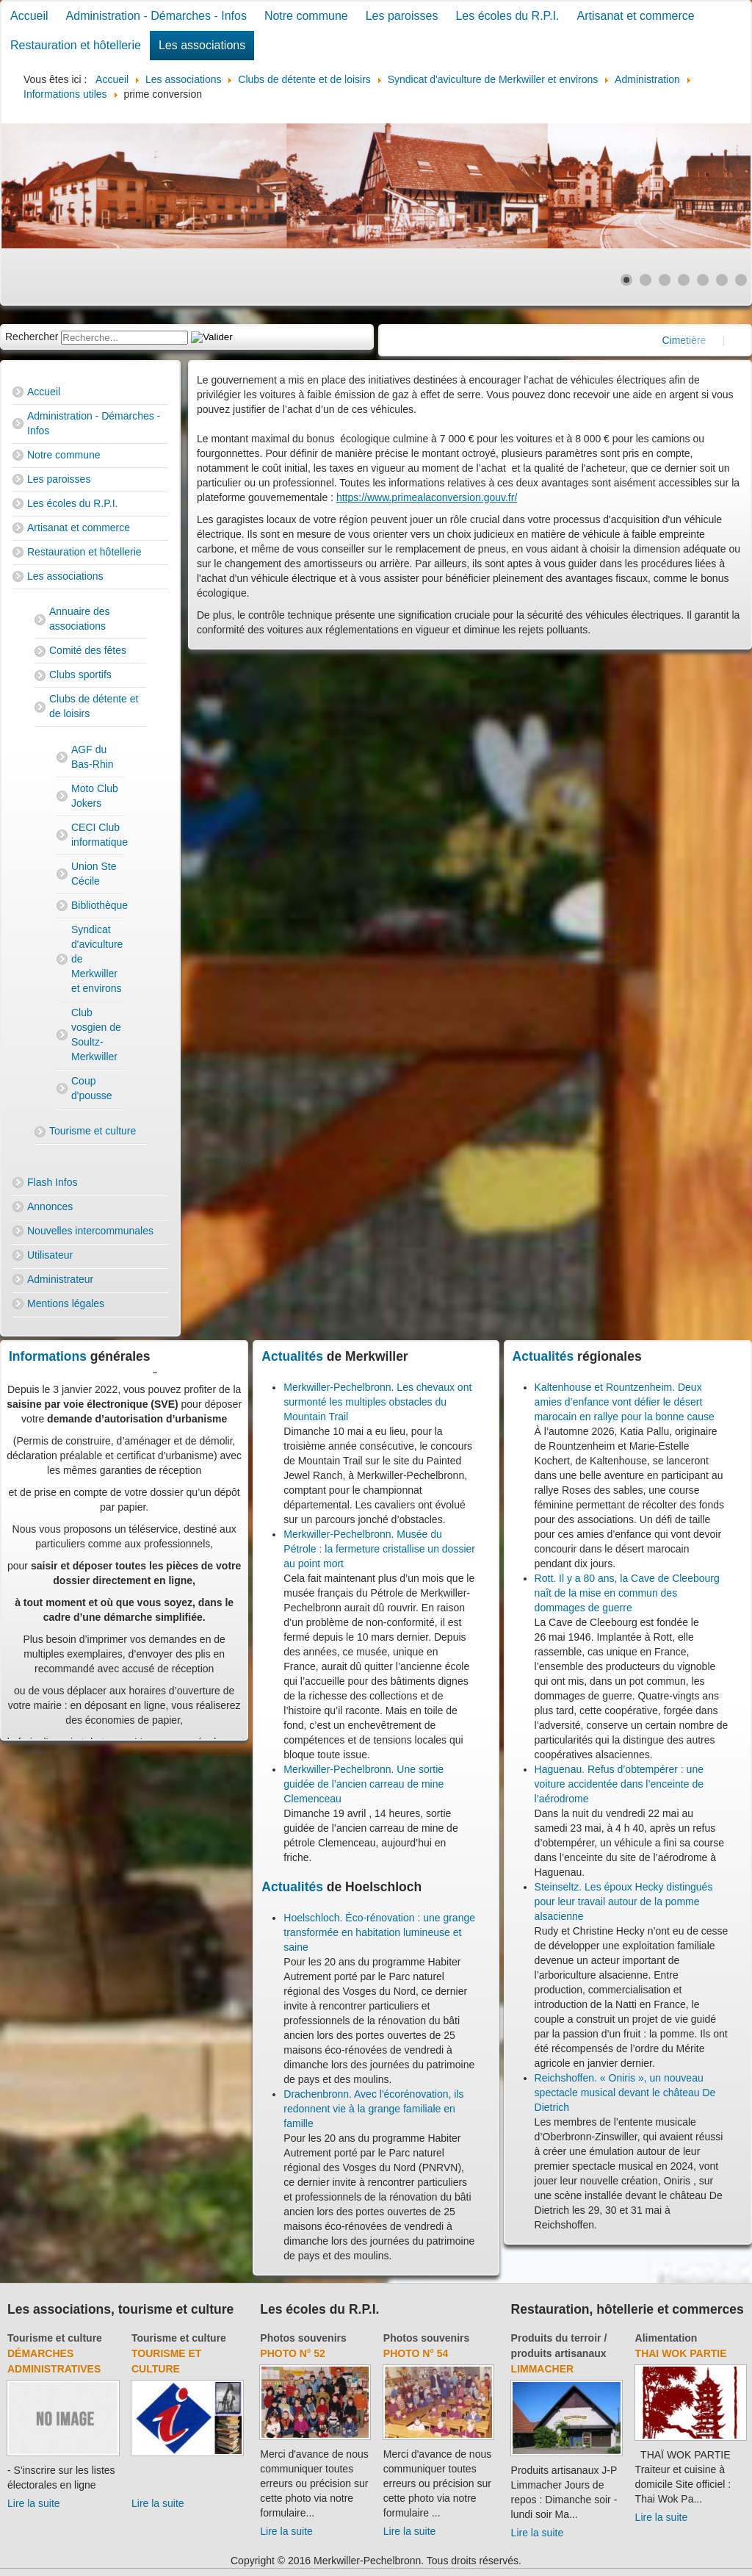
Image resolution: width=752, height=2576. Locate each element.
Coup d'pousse (91, 1088)
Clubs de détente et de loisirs (93, 706)
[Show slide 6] (722, 280)
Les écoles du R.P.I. (507, 16)
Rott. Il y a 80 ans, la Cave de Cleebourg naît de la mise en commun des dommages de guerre (627, 1592)
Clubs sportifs (80, 674)
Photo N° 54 (416, 2353)
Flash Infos (52, 1182)
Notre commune (306, 16)
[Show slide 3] (664, 280)
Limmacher (542, 2369)
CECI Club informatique (97, 834)
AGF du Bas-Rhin (92, 757)
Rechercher (31, 336)
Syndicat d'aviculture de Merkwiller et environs (97, 959)
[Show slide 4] (684, 280)
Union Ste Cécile (93, 873)
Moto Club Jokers (94, 795)
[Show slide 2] (645, 280)
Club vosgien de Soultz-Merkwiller (96, 1034)
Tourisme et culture (92, 1131)
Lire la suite (33, 2503)
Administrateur (60, 1279)
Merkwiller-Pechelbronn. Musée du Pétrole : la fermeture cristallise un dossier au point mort (379, 1548)
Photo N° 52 (292, 2353)
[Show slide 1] (626, 280)
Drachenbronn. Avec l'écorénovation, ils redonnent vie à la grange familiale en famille (373, 2108)
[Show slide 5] (703, 280)
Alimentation (666, 2338)
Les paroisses (402, 16)
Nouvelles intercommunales (90, 1231)
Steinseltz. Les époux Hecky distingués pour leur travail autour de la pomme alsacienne (624, 1901)
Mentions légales (65, 1303)
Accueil (29, 16)
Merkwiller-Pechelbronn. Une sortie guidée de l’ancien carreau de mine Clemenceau (363, 1784)
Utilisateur (50, 1255)
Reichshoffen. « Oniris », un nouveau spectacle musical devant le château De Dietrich (625, 2092)
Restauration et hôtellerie (75, 45)
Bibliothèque (97, 905)
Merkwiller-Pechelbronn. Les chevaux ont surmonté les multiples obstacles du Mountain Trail (377, 1401)
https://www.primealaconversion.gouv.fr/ (426, 497)
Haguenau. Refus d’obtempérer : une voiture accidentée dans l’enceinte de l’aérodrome (619, 1784)
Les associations (202, 45)
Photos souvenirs (303, 2338)
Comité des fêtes (87, 650)
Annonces (50, 1206)
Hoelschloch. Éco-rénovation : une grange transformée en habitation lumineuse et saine (379, 1932)
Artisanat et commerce (636, 16)
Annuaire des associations (79, 618)
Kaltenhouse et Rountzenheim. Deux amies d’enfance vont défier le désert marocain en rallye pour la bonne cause (625, 1401)
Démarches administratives (54, 2361)
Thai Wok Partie (681, 2353)
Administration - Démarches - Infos (156, 16)
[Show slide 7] (741, 280)
